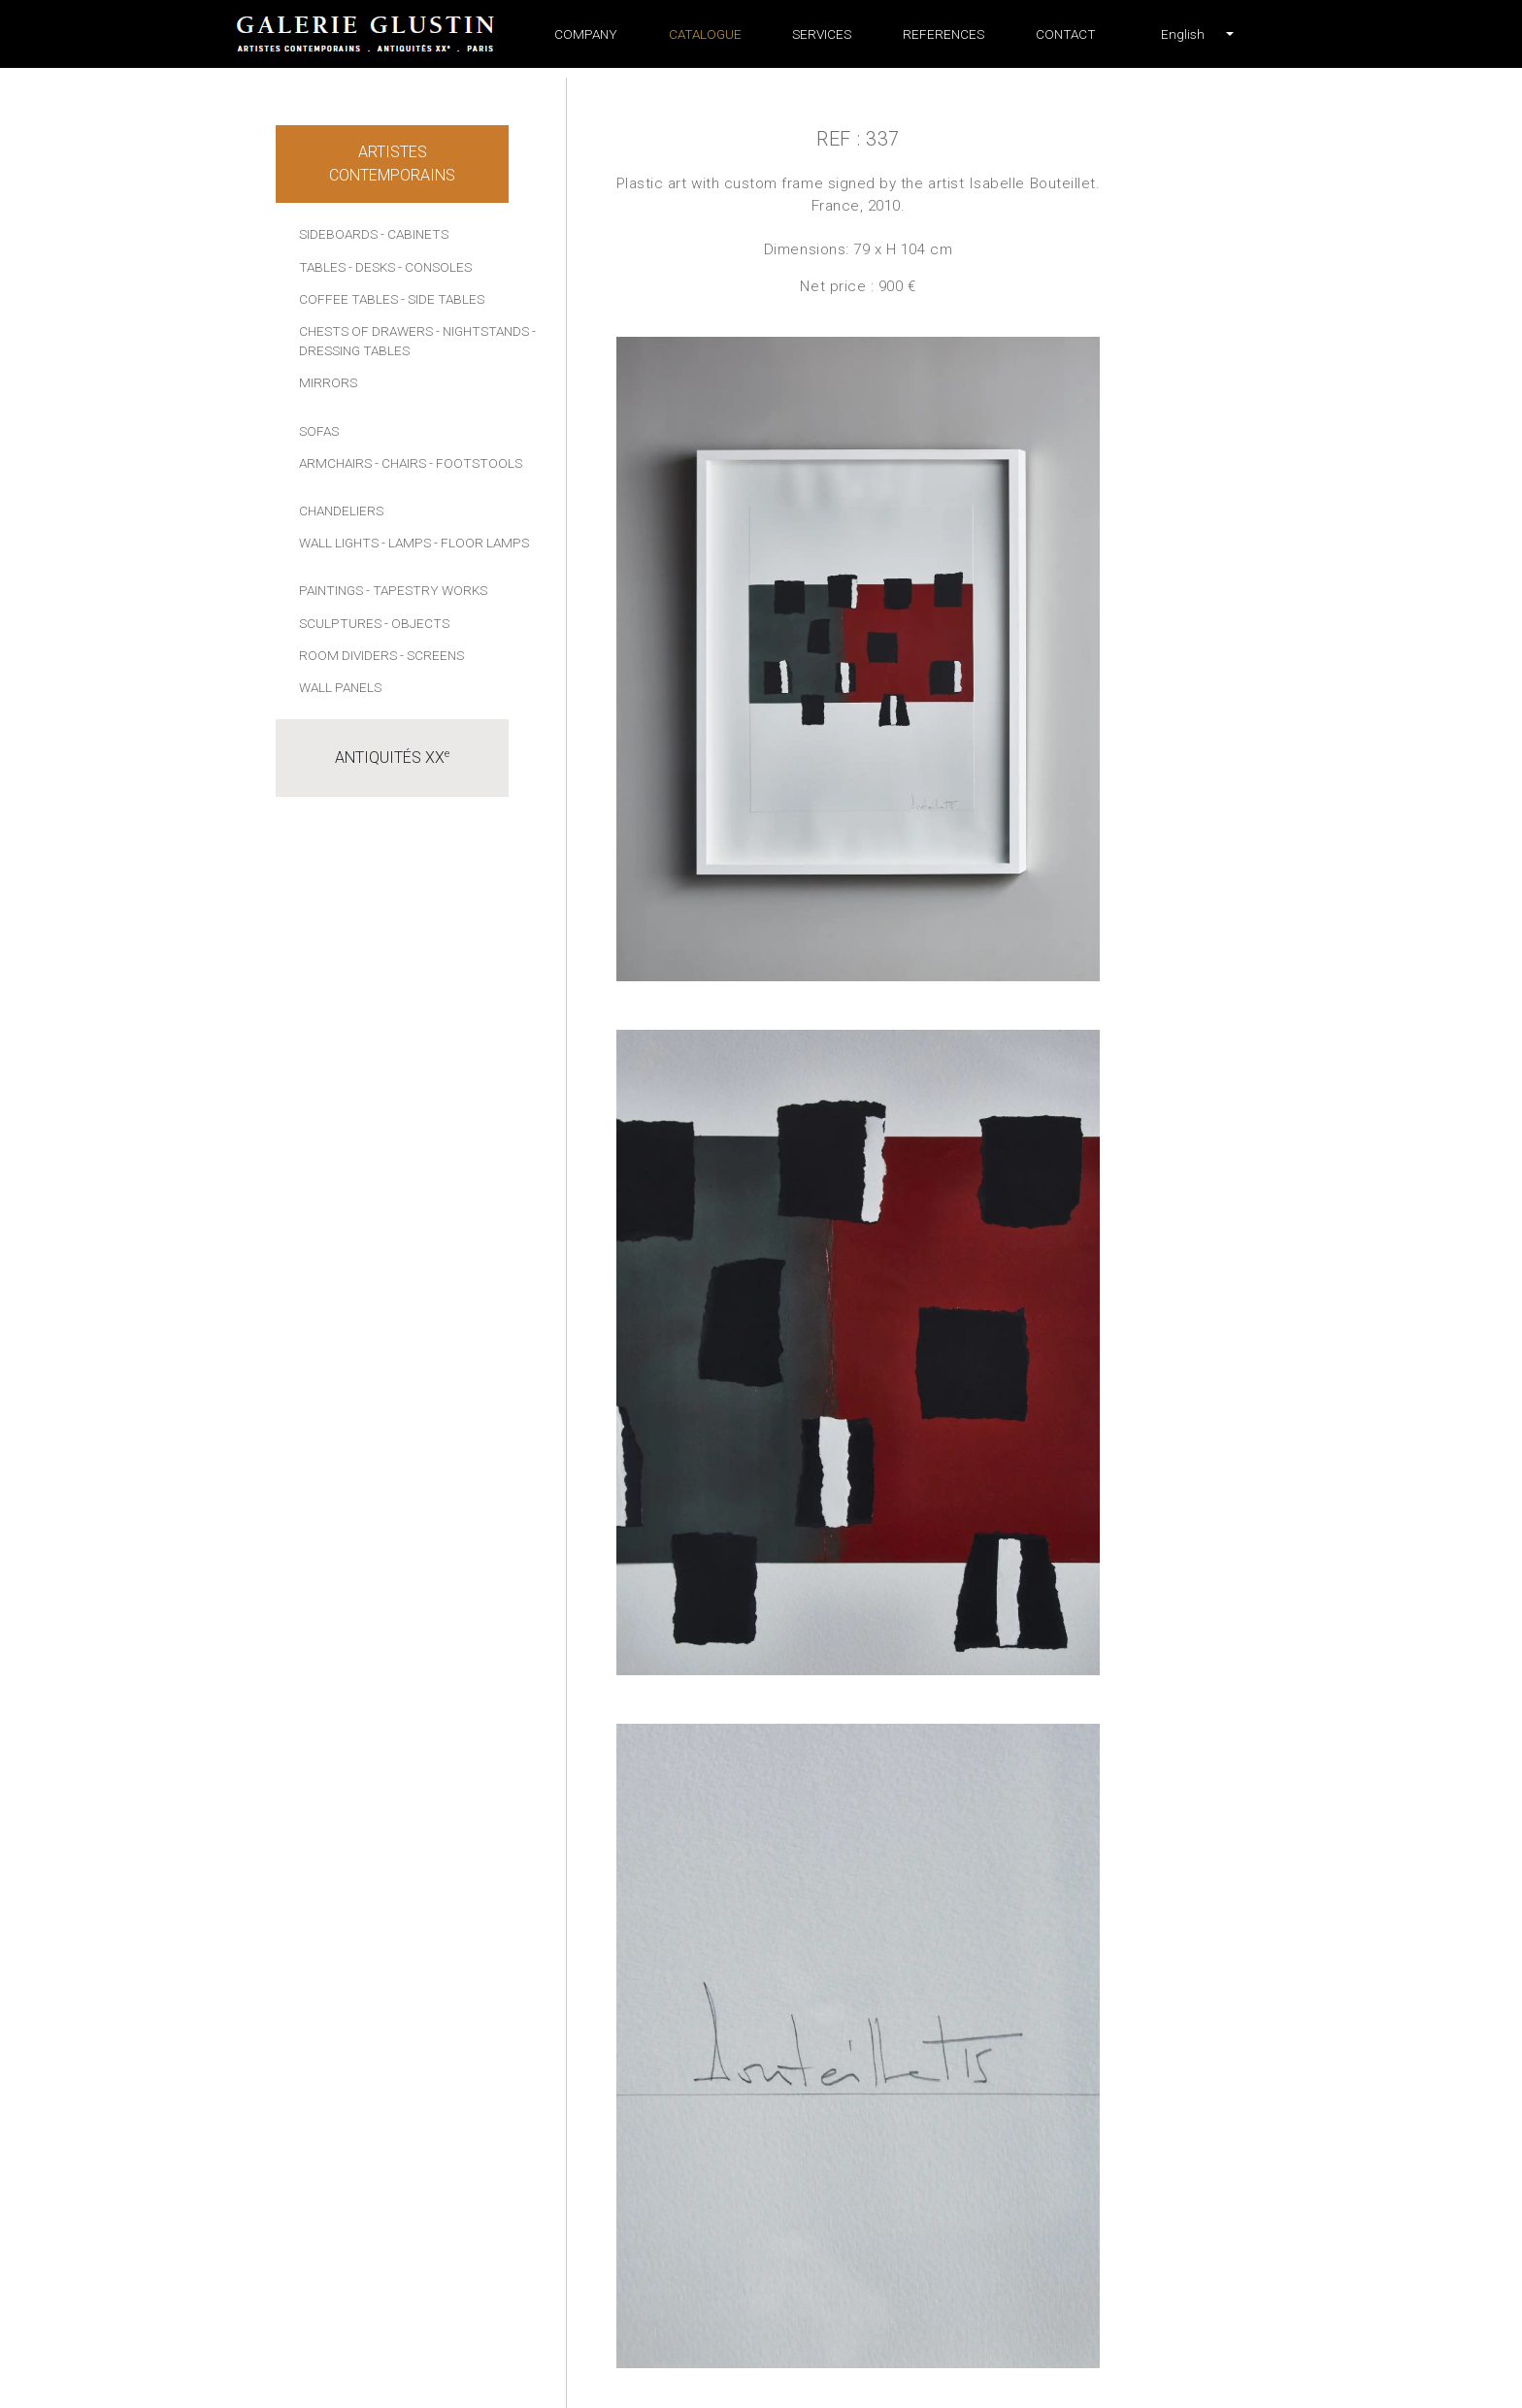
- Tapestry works (426, 590)
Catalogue (705, 34)
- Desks (371, 267)
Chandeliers (341, 510)
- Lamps (406, 542)
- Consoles (435, 267)
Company (585, 34)
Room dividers (348, 655)
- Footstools (475, 463)
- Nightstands (482, 331)
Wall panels (340, 687)
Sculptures (340, 623)
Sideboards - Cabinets (373, 234)
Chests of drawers (366, 331)
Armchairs (335, 463)
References (943, 34)
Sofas (319, 431)
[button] (1183, 33)
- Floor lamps (481, 542)
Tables (322, 267)
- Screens (432, 655)
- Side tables (442, 299)
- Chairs (400, 463)
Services (821, 34)
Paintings (331, 590)
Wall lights (339, 542)
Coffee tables (348, 299)
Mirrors (328, 382)
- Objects (416, 623)
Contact (1066, 34)
